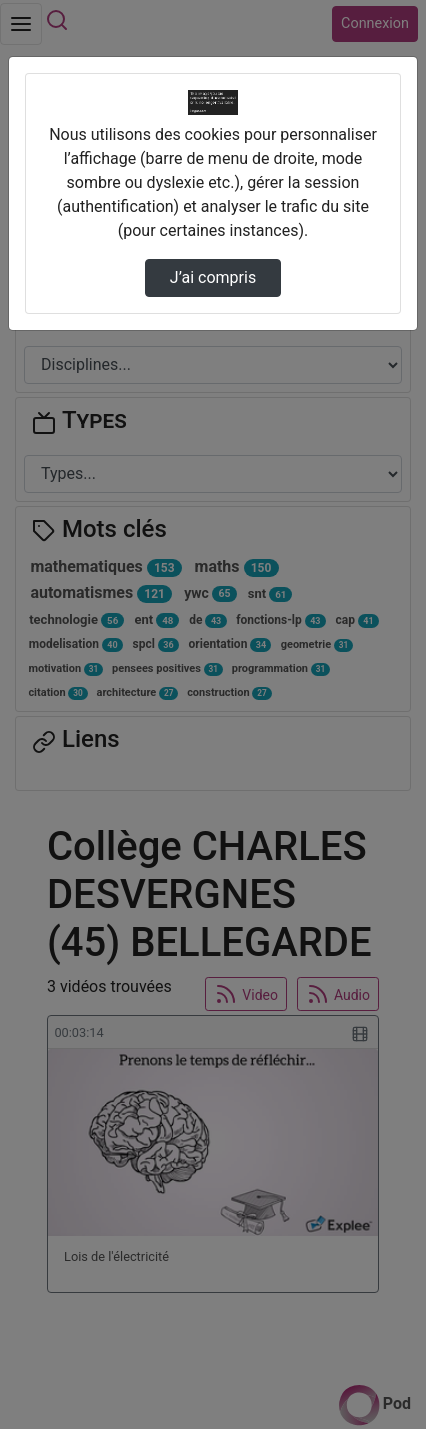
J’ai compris (213, 277)
